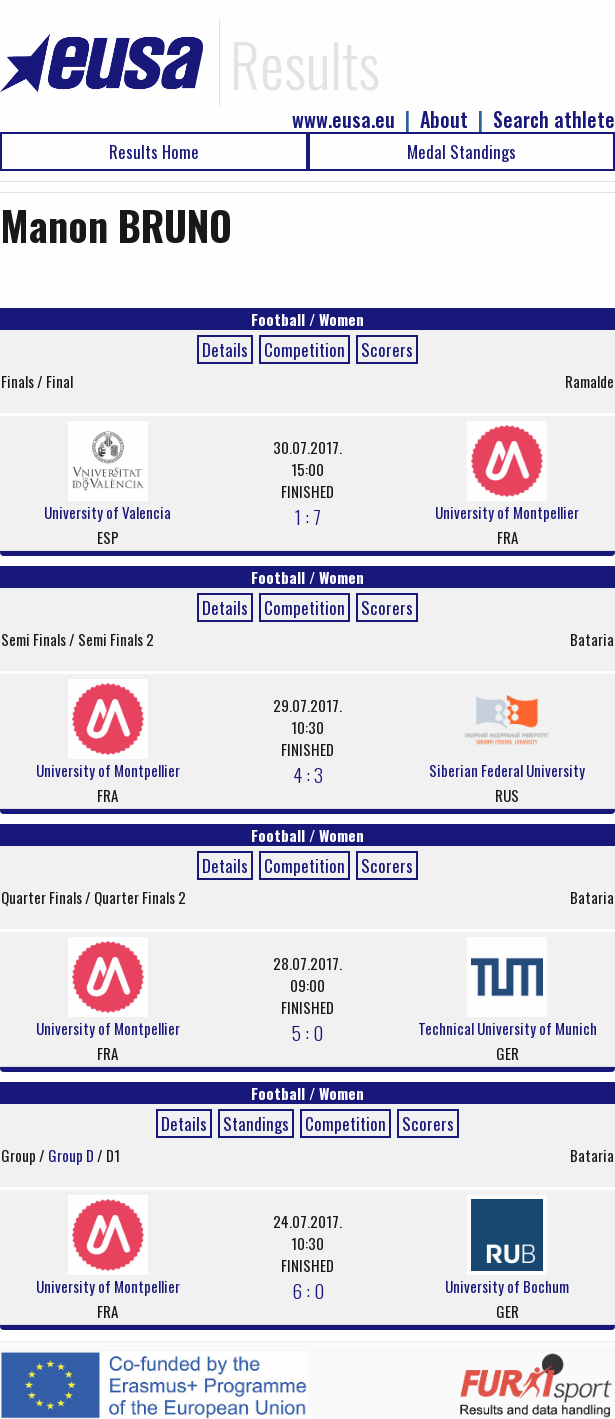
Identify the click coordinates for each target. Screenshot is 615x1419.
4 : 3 (308, 774)
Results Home (154, 151)
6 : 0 (308, 1290)
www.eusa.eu (343, 119)
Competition (304, 349)
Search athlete (554, 119)
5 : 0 (307, 1032)
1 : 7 (308, 516)
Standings (256, 1123)
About (444, 119)
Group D (72, 1155)
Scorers (387, 349)
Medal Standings (461, 151)
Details (225, 349)
